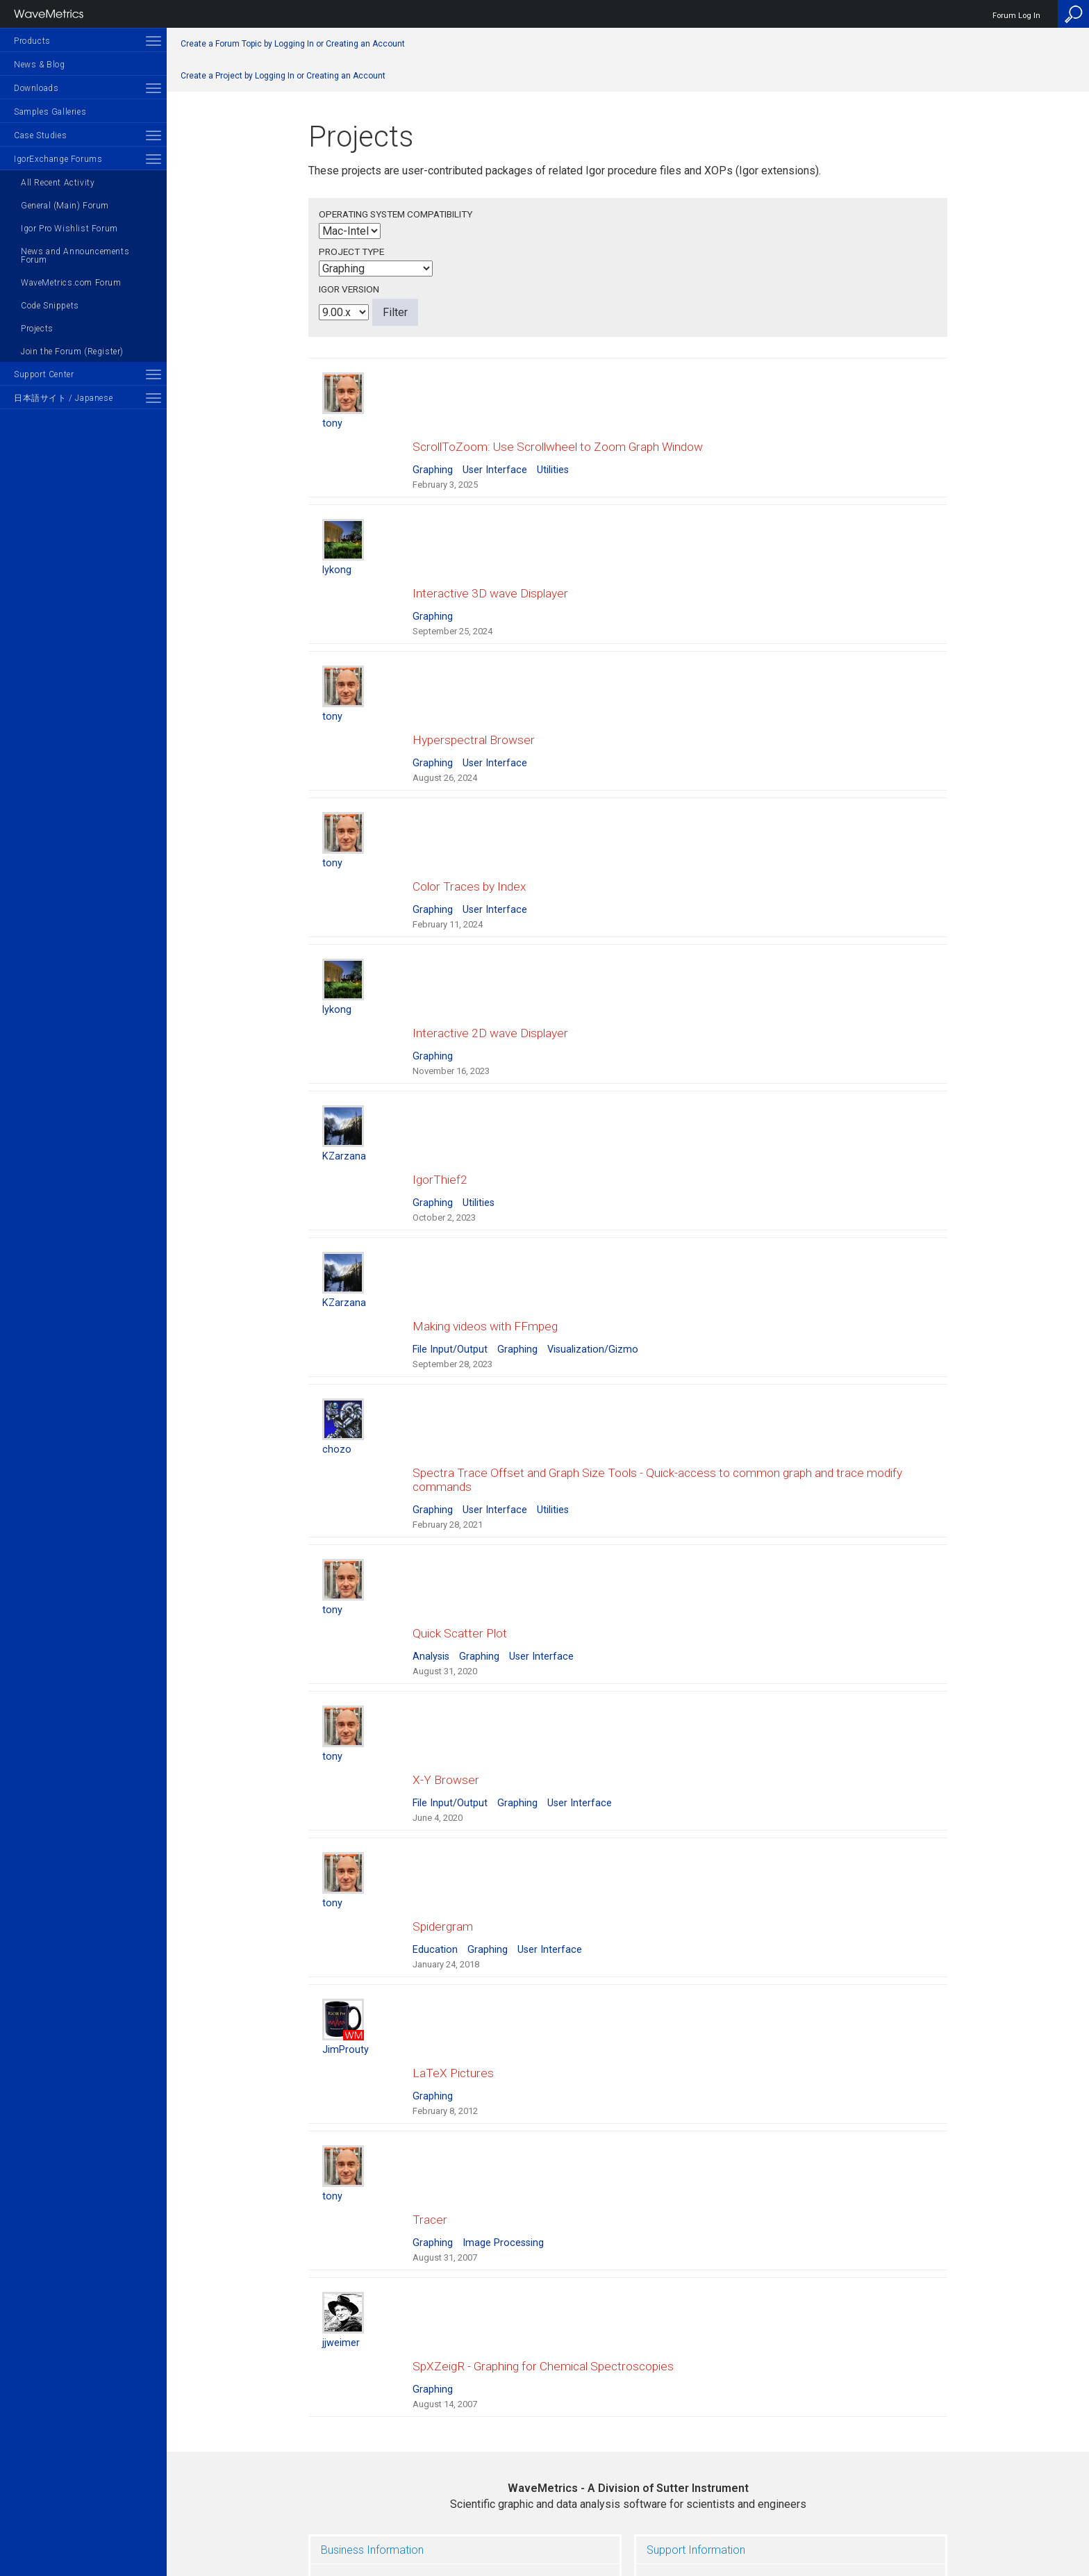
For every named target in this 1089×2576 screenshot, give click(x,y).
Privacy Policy (628, 2518)
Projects (37, 328)
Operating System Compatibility (395, 214)
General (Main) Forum (65, 205)
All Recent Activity (57, 183)
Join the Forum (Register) (72, 351)
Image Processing (503, 2062)
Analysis (431, 1531)
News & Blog (39, 64)
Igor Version (349, 289)
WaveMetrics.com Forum (71, 283)
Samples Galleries (50, 112)
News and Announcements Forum (75, 256)
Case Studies (40, 135)
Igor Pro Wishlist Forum (69, 228)
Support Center (44, 374)
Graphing (433, 456)
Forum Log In (1016, 15)
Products (32, 41)
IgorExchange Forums (58, 159)
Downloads (36, 88)
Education (435, 1797)
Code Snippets (50, 306)
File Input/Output (450, 1252)
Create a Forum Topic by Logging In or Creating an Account (293, 44)
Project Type (351, 251)
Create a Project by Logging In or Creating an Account (283, 76)
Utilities (553, 456)
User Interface (495, 456)
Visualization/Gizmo (592, 1252)
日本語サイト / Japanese (63, 398)
